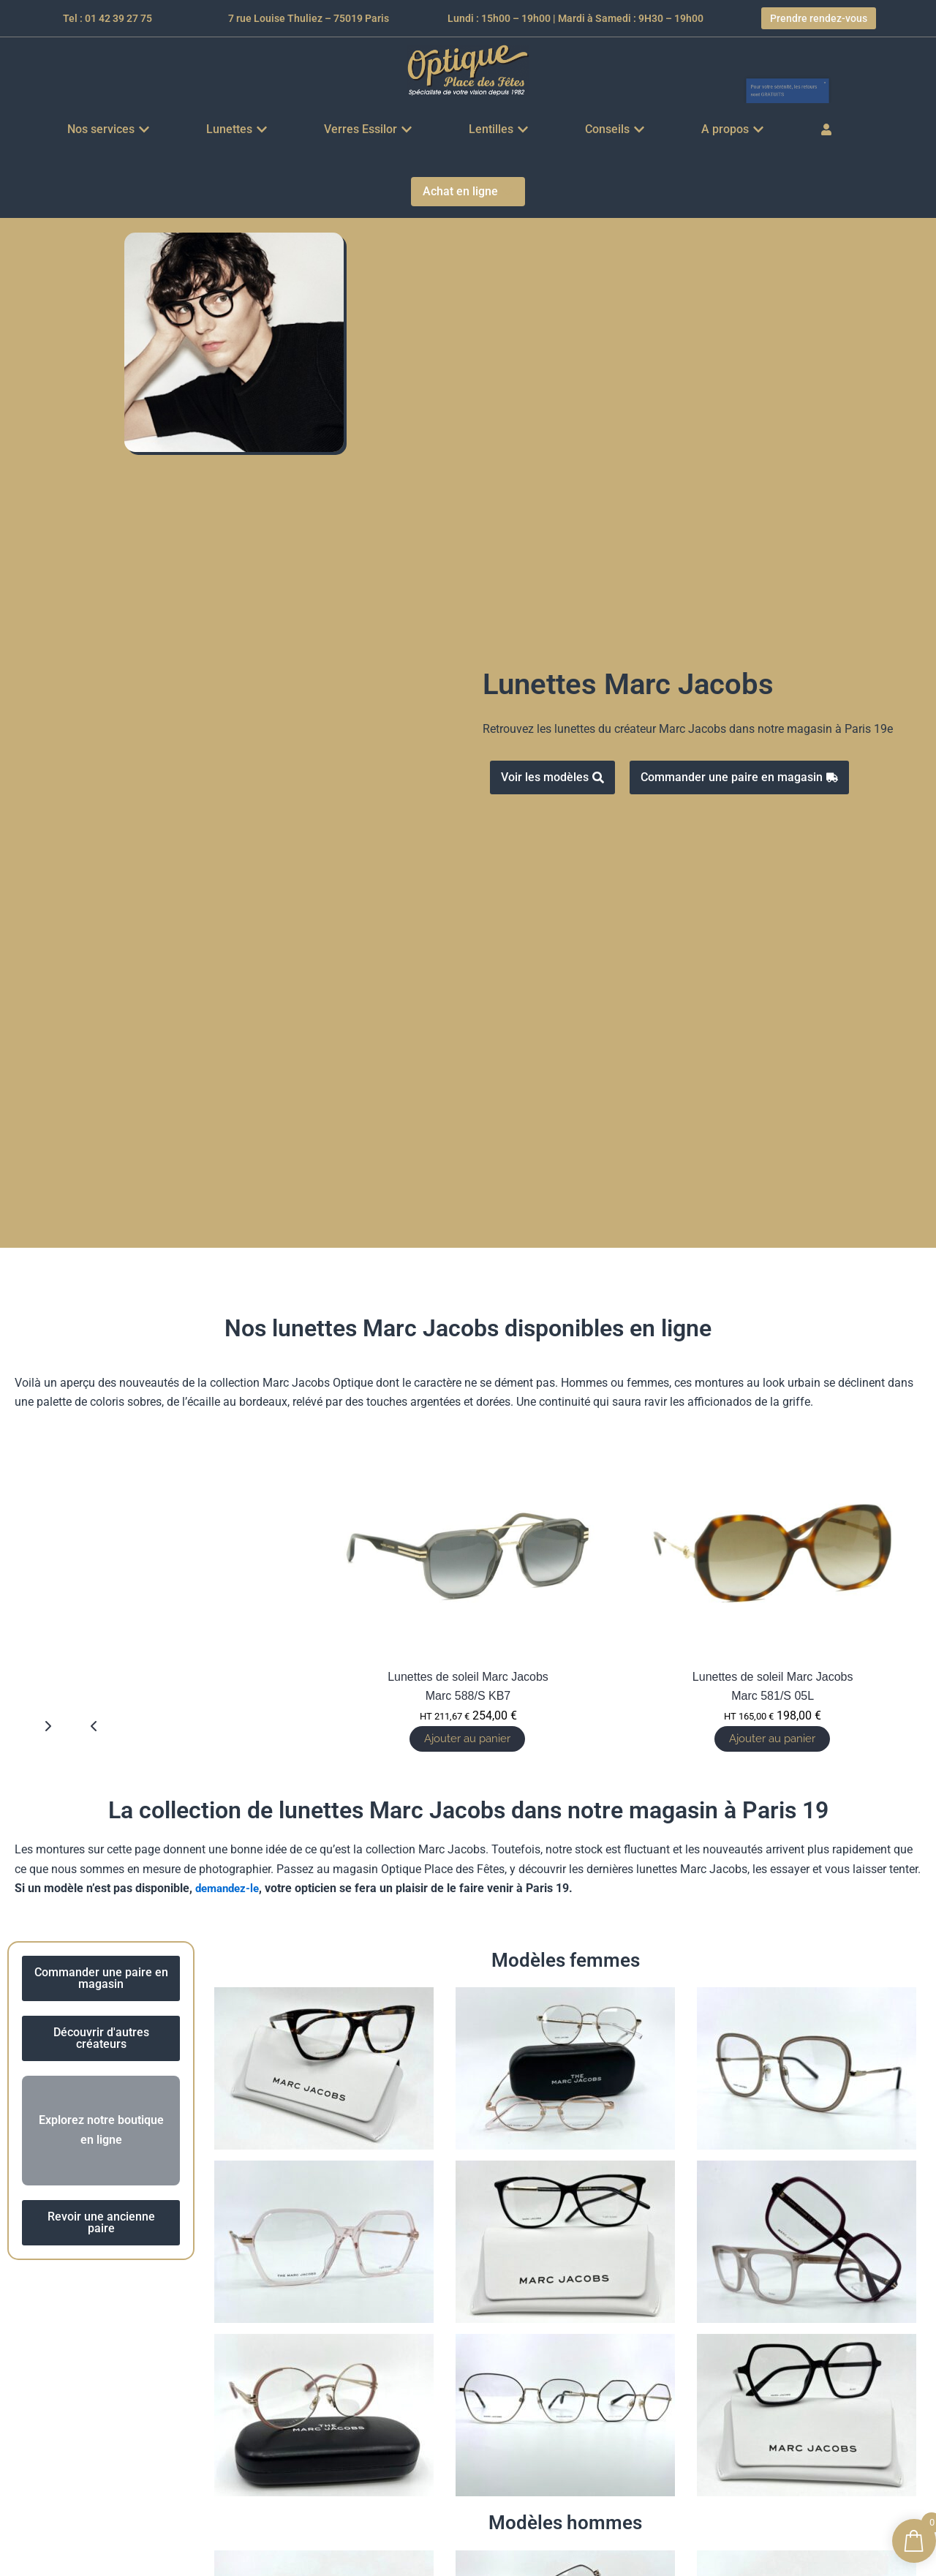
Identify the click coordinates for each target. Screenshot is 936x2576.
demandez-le (230, 1890)
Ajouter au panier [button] (768, 1739)
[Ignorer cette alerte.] (879, 61)
